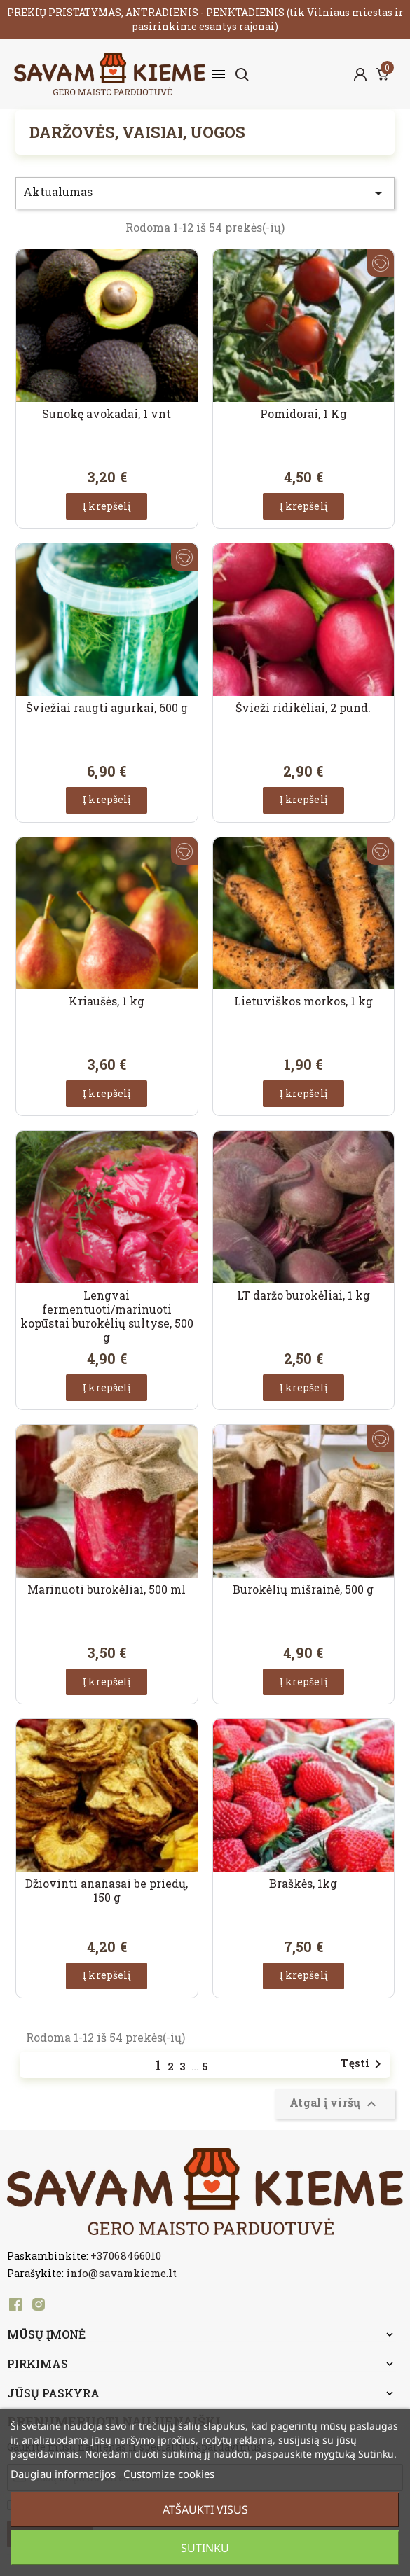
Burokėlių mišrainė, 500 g (303, 1589)
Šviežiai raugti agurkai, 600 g (107, 707)
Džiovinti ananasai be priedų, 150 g (106, 1890)
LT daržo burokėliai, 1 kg (303, 1295)
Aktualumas (205, 193)
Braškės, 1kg (303, 1883)
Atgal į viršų (334, 2103)
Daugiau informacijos (63, 2474)
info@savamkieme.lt (121, 2273)
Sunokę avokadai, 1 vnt (106, 413)
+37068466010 (125, 2255)
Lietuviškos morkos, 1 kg (303, 1001)
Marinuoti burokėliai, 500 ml (106, 1589)
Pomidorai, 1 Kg (303, 413)
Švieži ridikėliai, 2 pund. (303, 707)
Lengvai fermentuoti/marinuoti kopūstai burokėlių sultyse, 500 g (106, 1316)
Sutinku (205, 2548)
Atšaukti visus (205, 2509)
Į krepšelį (106, 506)
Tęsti (363, 2064)
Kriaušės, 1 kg (106, 1001)
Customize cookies (168, 2474)
